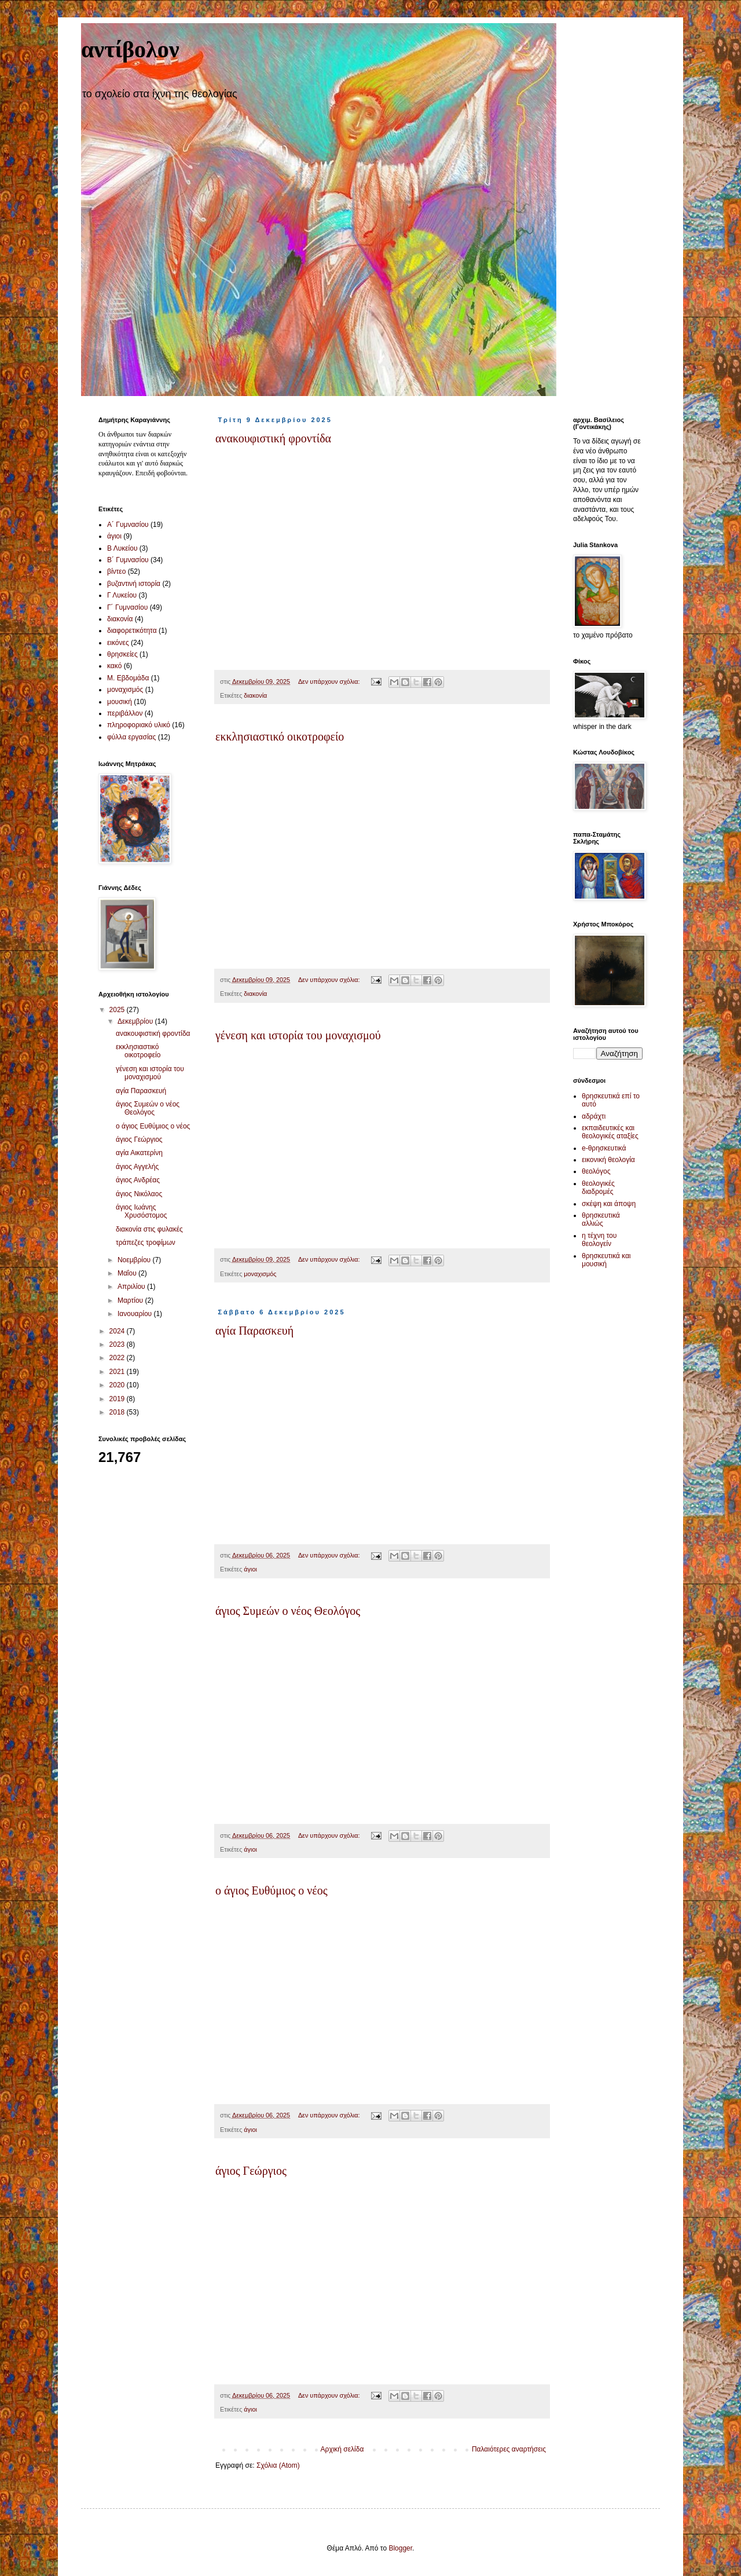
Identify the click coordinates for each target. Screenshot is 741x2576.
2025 (118, 1010)
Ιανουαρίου (136, 1314)
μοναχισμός (260, 1273)
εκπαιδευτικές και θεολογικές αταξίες (610, 1132)
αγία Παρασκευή (254, 1330)
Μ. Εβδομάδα (128, 678)
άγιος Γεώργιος (251, 2170)
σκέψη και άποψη (609, 1204)
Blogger (400, 2548)
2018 (118, 1412)
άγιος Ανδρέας (138, 1180)
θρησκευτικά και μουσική (606, 1260)
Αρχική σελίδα (342, 2449)
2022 (118, 1358)
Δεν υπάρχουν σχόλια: (330, 681)
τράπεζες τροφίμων (145, 1242)
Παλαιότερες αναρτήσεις (509, 2449)
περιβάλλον (124, 713)
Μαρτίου (131, 1300)
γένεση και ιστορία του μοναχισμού (298, 1035)
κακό (114, 666)
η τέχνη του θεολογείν (599, 1240)
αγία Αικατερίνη (139, 1153)
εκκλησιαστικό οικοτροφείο (279, 736)
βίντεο (116, 571)
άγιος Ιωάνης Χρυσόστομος (141, 1211)
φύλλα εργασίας (131, 737)
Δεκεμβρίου (136, 1021)
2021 (118, 1372)
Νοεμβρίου (135, 1260)
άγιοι (250, 1569)
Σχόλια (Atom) (278, 2465)
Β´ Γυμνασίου (128, 560)
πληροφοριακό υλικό (138, 725)
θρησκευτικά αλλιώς (601, 1219)
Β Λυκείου (122, 548)
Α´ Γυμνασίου (128, 525)
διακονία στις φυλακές (149, 1229)
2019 (118, 1399)
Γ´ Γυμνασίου (127, 607)
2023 (118, 1344)
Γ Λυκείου (122, 595)
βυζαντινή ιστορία (133, 584)
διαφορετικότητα (132, 630)
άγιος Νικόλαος (139, 1194)
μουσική (119, 702)
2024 (118, 1331)
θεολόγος (596, 1171)
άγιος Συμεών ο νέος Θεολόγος (287, 1610)
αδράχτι (594, 1116)
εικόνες (118, 643)
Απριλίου (132, 1286)
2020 (118, 1385)
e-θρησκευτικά (604, 1148)
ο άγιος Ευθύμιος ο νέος (271, 1890)
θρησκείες (122, 654)
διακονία (255, 695)
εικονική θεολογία (608, 1160)
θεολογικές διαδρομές (598, 1187)
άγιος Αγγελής (137, 1167)
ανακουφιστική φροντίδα (273, 438)
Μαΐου (128, 1273)
